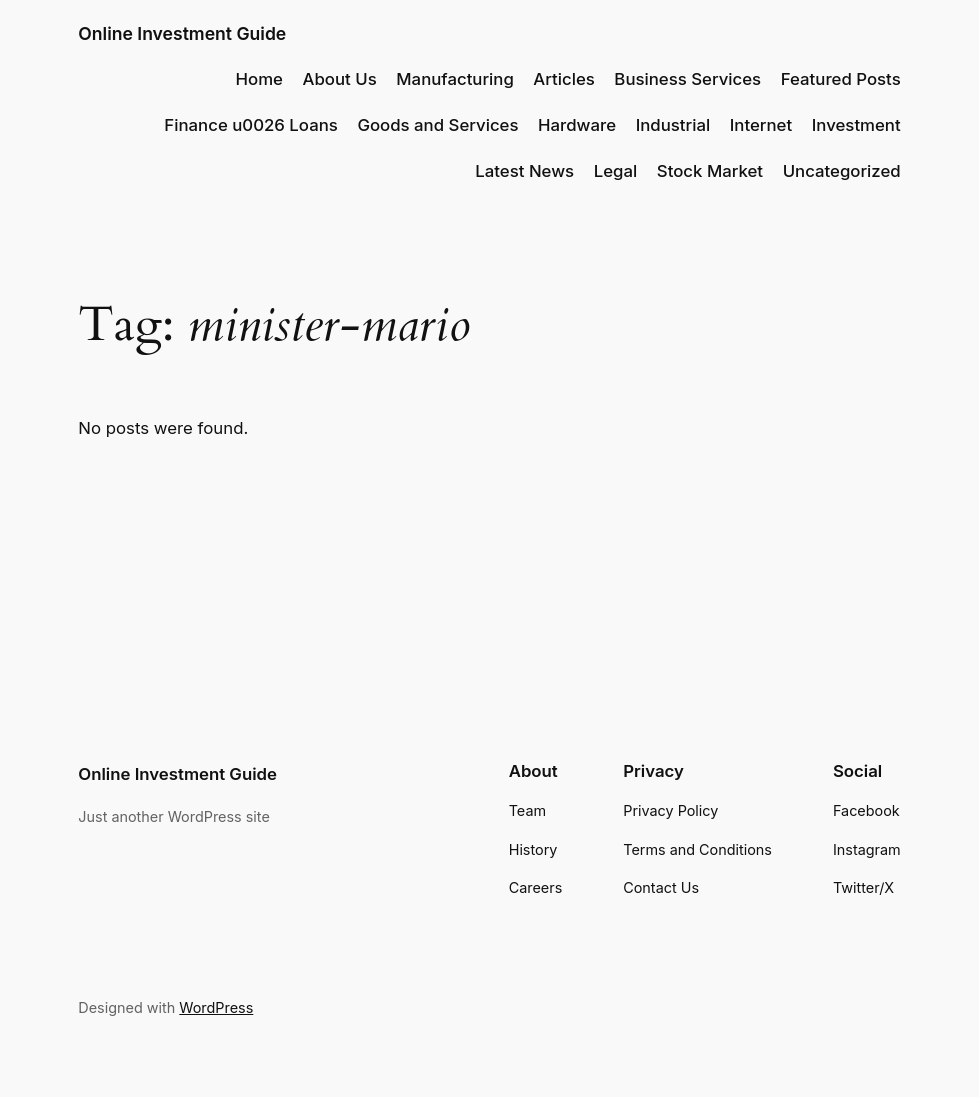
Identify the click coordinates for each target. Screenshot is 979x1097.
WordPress (216, 1007)
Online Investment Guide (182, 33)
